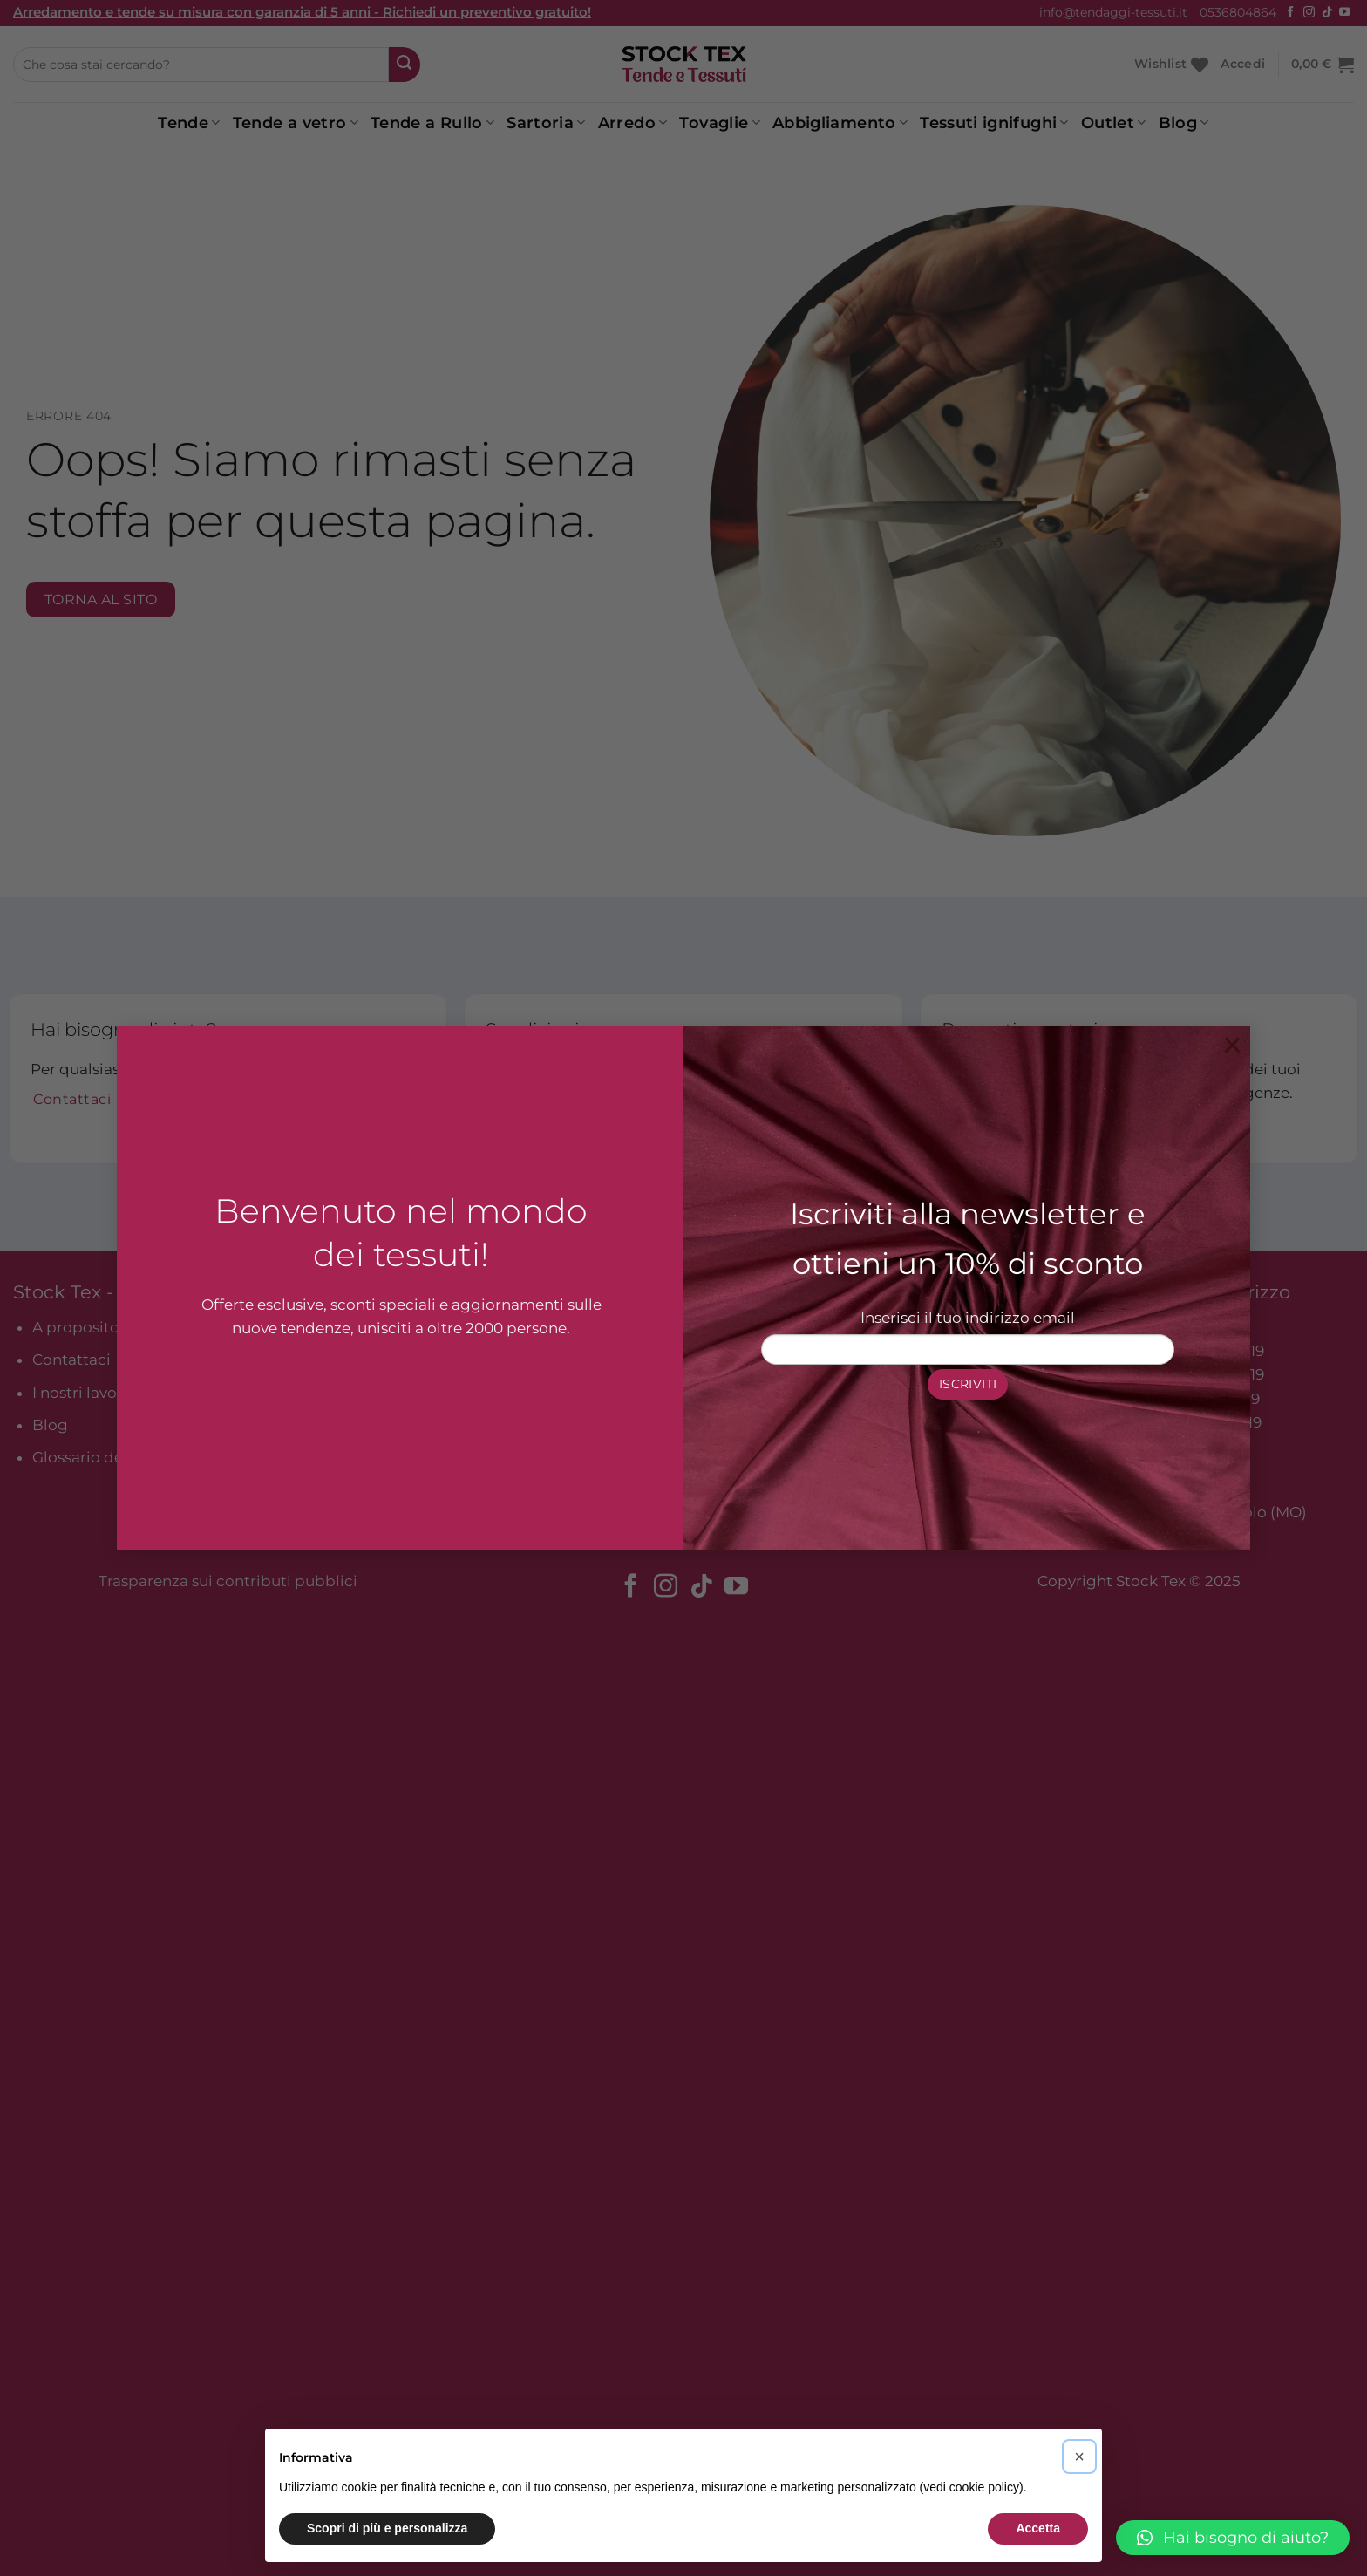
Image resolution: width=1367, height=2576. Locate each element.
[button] (1233, 2537)
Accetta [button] (1038, 2528)
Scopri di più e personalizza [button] (387, 2528)
